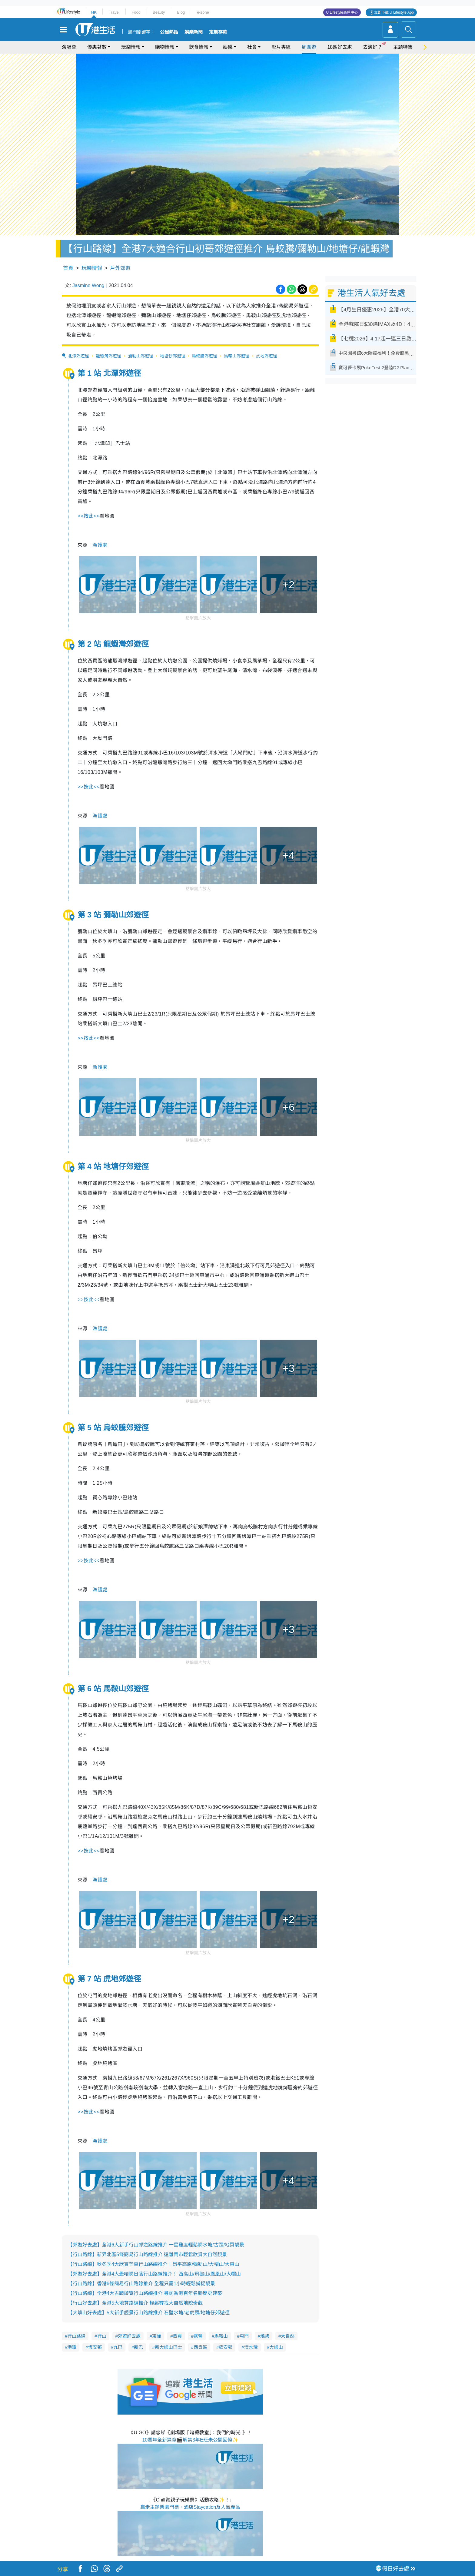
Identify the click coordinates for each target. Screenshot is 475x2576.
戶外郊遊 (120, 268)
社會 (252, 47)
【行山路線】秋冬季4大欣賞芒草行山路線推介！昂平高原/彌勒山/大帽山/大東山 (153, 2264)
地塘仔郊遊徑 (172, 355)
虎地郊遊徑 (266, 355)
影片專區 (281, 47)
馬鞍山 (221, 2336)
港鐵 (71, 2347)
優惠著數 (97, 47)
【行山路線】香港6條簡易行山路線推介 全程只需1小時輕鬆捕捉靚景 (141, 2283)
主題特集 (403, 47)
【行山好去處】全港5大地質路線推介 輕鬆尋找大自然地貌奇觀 (135, 2303)
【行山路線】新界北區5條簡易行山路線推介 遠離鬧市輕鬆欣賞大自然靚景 (147, 2254)
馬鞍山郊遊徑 (236, 355)
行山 (101, 2336)
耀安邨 (225, 2347)
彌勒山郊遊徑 (140, 355)
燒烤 (264, 2336)
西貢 (177, 2336)
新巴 (138, 2347)
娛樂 (228, 47)
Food (136, 12)
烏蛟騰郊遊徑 (204, 355)
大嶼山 (276, 2347)
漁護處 (99, 545)
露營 (198, 2336)
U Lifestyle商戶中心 (342, 12)
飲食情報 (198, 47)
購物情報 (164, 47)
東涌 (156, 2336)
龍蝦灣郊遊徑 (108, 355)
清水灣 (251, 2347)
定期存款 (218, 32)
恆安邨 (95, 2347)
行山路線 (76, 2336)
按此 (88, 516)
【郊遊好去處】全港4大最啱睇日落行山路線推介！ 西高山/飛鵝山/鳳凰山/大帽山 (154, 2273)
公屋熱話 (169, 32)
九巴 (117, 2347)
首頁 (68, 268)
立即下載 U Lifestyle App (394, 12)
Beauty (159, 12)
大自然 (287, 2336)
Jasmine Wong (88, 285)
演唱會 (69, 47)
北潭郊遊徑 (78, 355)
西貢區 (200, 2347)
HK (94, 12)
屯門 (244, 2336)
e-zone (203, 12)
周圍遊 (309, 47)
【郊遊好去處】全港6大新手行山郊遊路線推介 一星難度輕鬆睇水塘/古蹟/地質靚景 (156, 2244)
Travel (114, 12)
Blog (181, 12)
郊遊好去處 (129, 2336)
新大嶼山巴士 (168, 2347)
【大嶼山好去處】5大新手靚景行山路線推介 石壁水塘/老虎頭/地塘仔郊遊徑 (149, 2312)
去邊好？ (372, 47)
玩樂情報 (131, 47)
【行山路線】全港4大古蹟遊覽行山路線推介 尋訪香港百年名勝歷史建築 (145, 2293)
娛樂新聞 (193, 32)
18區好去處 (339, 47)
